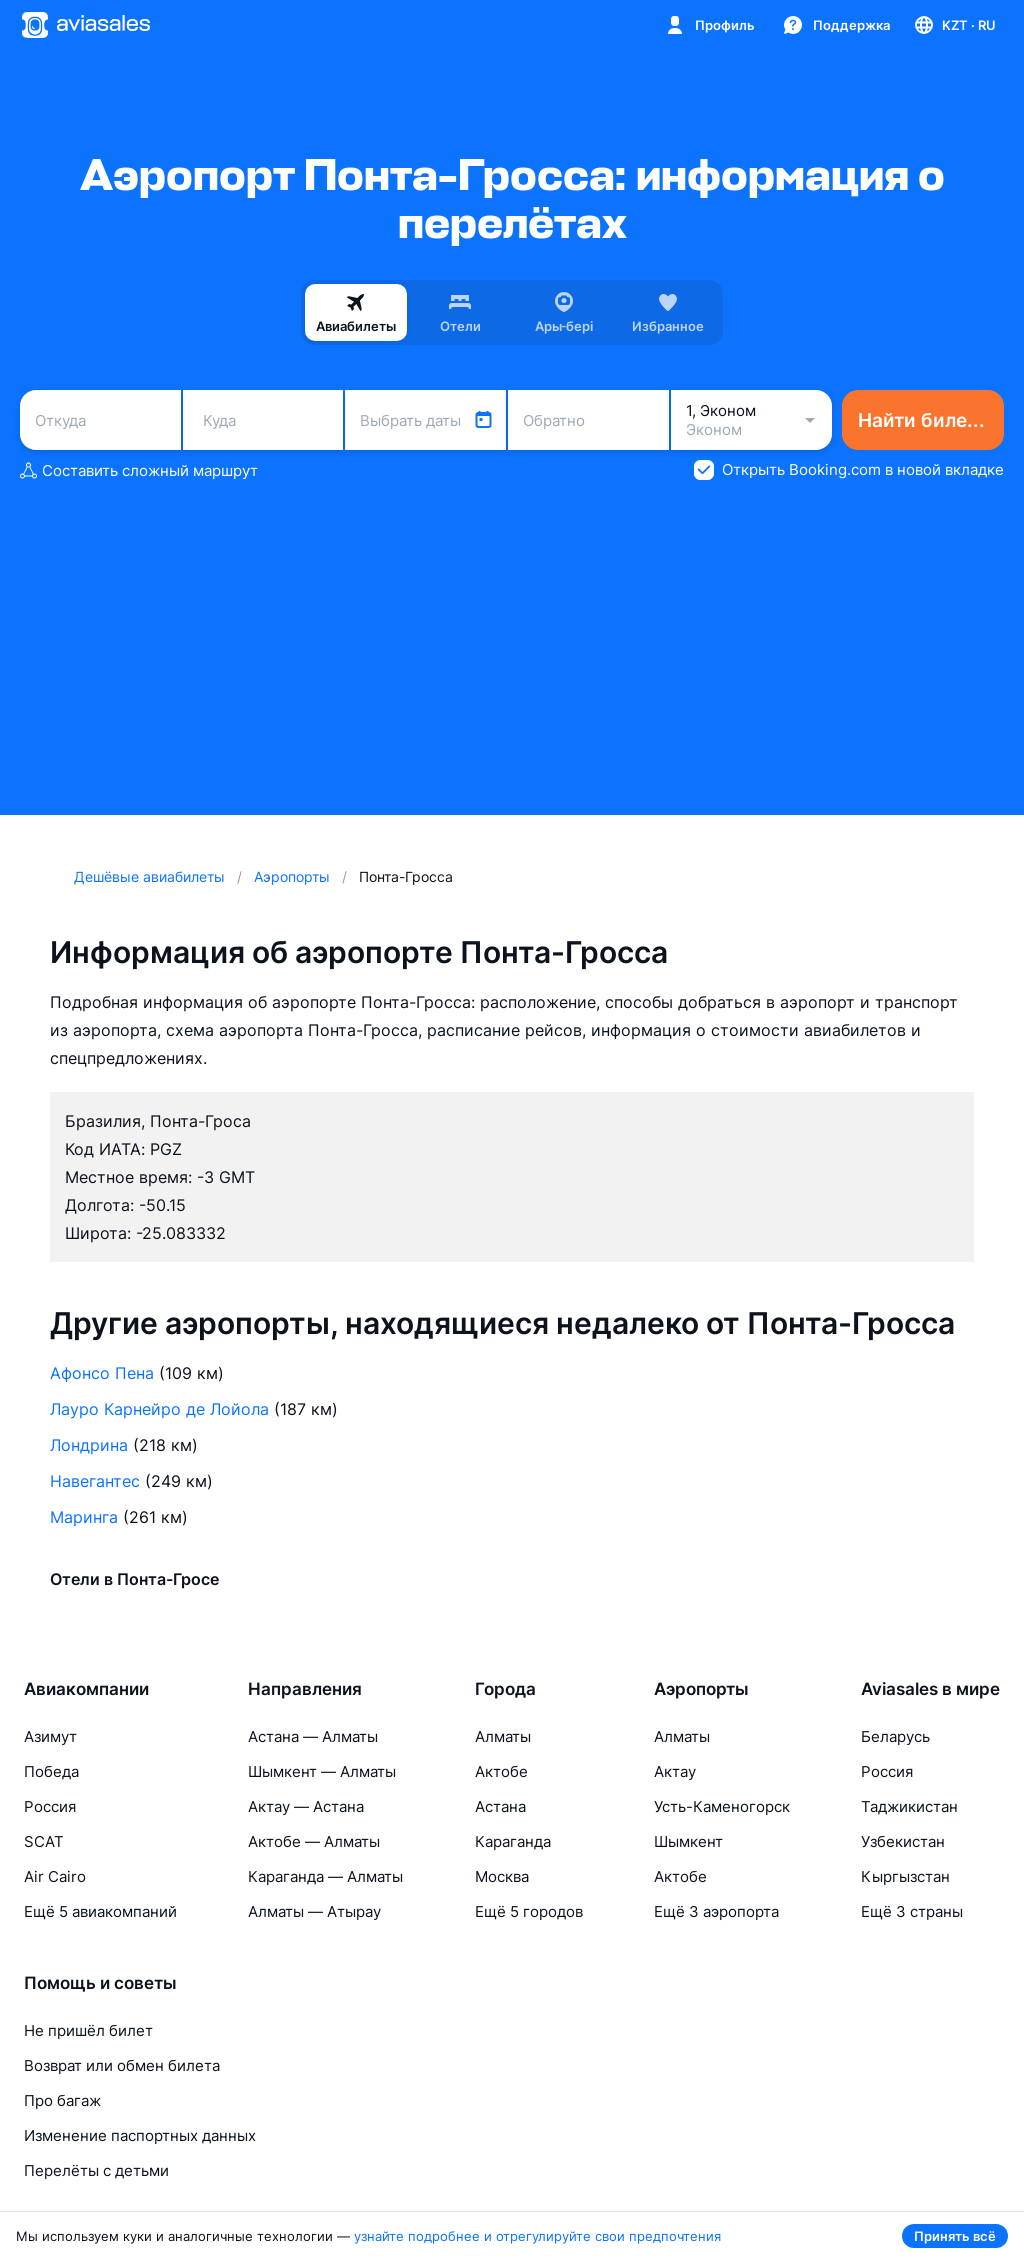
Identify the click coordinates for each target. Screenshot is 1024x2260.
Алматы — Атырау (314, 1911)
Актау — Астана (306, 1806)
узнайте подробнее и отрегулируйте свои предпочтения (537, 2236)
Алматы (503, 1736)
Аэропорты (701, 1689)
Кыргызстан (905, 1876)
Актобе (501, 1771)
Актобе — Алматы (314, 1841)
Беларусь (895, 1736)
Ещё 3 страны (912, 1911)
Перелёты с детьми (96, 2170)
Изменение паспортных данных (140, 2135)
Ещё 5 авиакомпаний (100, 1911)
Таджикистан (909, 1806)
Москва (502, 1876)
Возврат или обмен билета (122, 2065)
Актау (675, 1771)
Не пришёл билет (88, 2030)
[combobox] (100, 420)
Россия (50, 1806)
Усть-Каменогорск (722, 1806)
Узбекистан (903, 1841)
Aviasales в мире (930, 1689)
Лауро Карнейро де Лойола (159, 1409)
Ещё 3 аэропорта (716, 1911)
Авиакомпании (86, 1689)
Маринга (84, 1517)
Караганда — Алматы (325, 1876)
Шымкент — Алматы (322, 1771)
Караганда (513, 1841)
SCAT (44, 1841)
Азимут (50, 1736)
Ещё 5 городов (529, 1911)
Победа (51, 1771)
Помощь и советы (100, 1983)
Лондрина (89, 1445)
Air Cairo (55, 1876)
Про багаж (62, 2100)
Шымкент (688, 1841)
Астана (500, 1806)
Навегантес (95, 1481)
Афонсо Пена (102, 1373)
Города (505, 1689)
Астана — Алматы (313, 1736)
